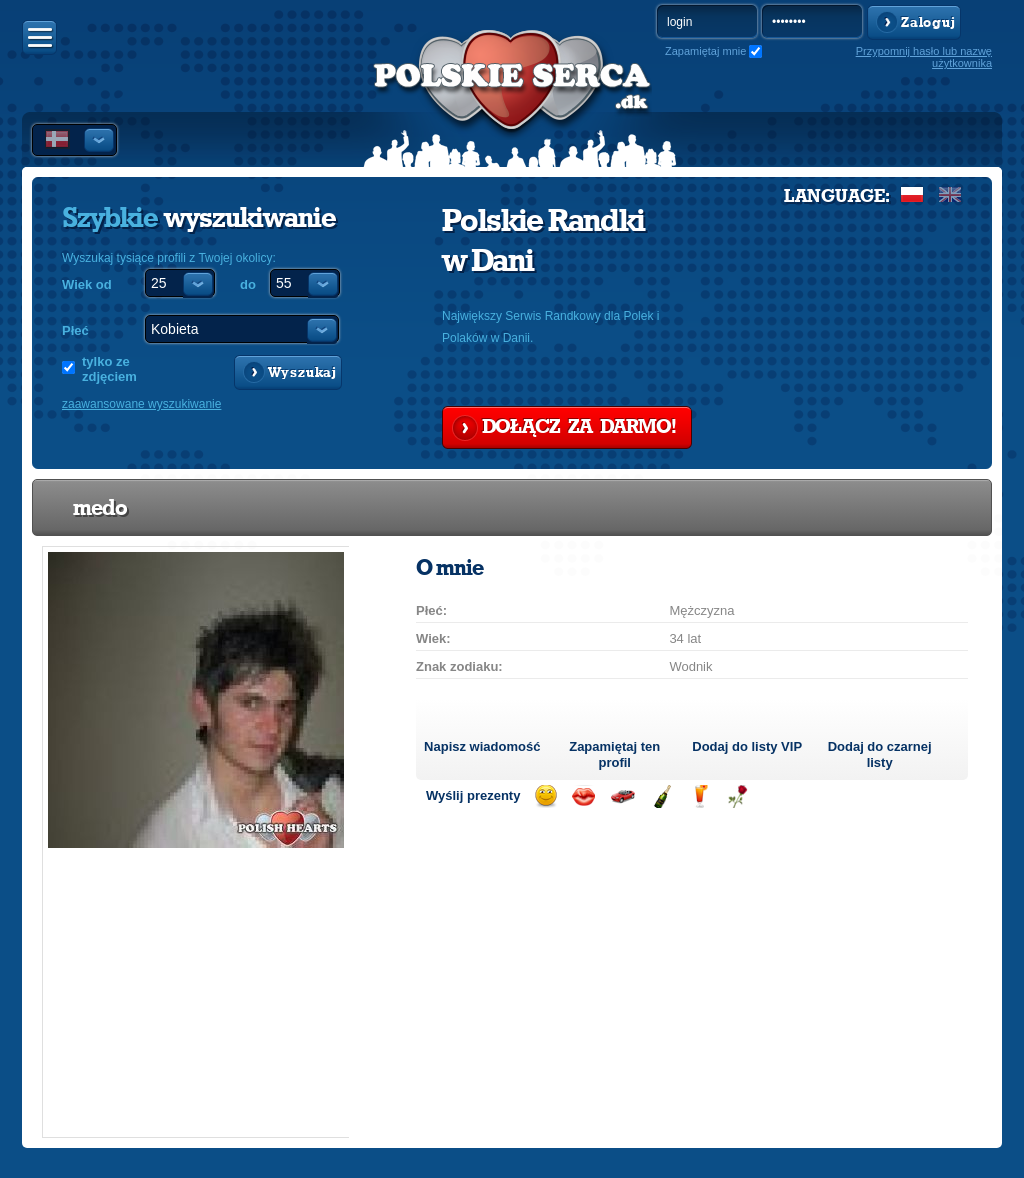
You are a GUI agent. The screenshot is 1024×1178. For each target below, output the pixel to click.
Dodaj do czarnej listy (880, 754)
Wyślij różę (737, 796)
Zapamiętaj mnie (705, 51)
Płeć (75, 330)
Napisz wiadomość (482, 746)
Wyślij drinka (699, 796)
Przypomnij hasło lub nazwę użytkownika (924, 57)
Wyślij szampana (661, 796)
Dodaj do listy (747, 746)
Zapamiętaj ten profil (614, 754)
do (248, 284)
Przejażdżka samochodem (622, 796)
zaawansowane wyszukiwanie (141, 404)
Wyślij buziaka (583, 796)
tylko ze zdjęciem (109, 369)
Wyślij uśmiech (545, 796)
